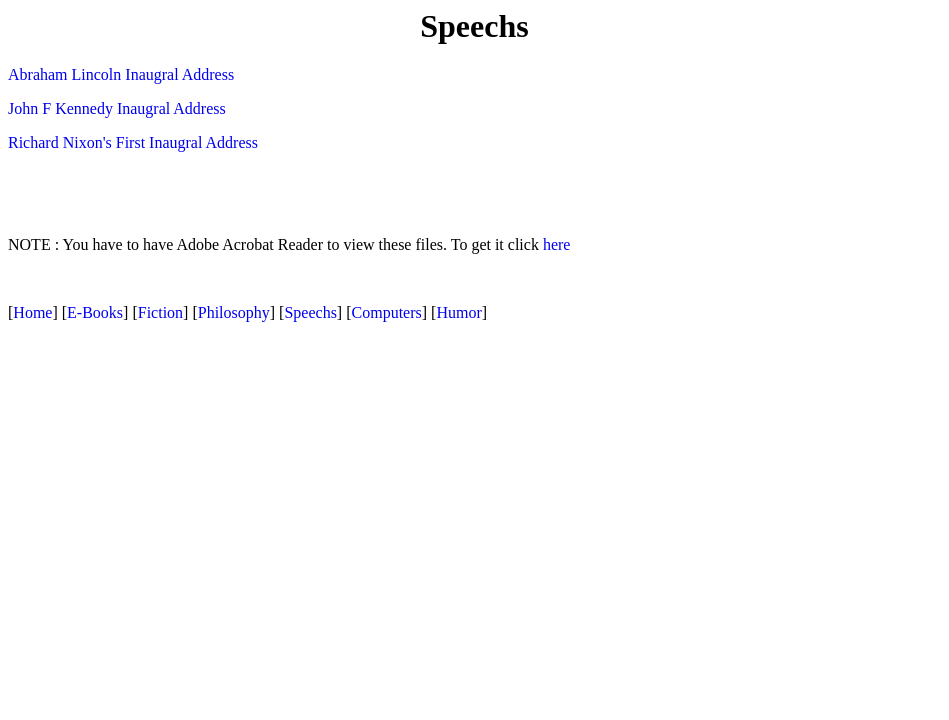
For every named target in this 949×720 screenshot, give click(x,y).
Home (32, 312)
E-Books (95, 312)
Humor (458, 312)
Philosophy (234, 312)
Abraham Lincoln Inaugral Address (121, 74)
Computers (387, 312)
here (557, 244)
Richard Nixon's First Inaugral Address (133, 142)
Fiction (160, 312)
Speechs (310, 312)
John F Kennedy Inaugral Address (117, 108)
